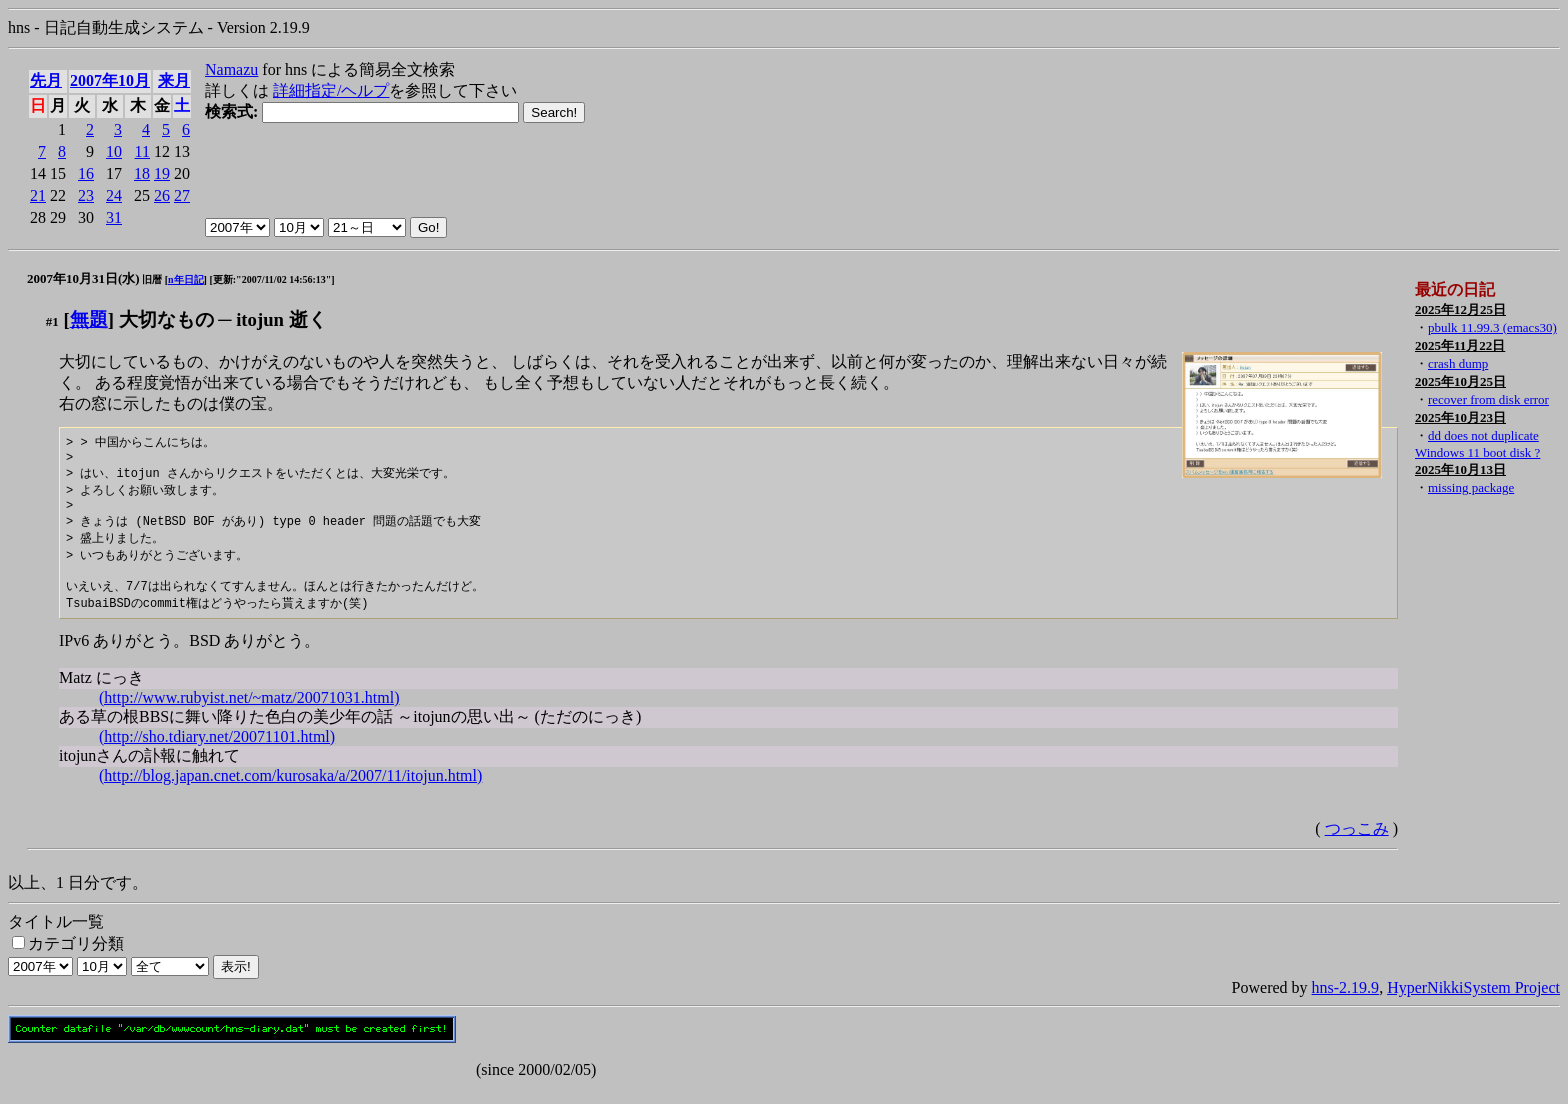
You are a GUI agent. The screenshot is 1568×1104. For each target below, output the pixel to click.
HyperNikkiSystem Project (1473, 1004)
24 (114, 195)
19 (162, 173)
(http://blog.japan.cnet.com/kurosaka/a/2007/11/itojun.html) (290, 792)
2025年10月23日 (1460, 417)
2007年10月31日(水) (83, 278)
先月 (46, 80)
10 (114, 151)
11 (142, 151)
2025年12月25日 (1460, 309)
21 (38, 195)
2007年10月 (110, 80)
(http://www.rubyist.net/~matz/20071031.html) (249, 714)
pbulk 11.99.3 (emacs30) (1492, 327)
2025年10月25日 (1460, 381)
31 (114, 217)
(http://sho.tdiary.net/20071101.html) (217, 753)
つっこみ (1357, 845)
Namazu (231, 69)
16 (86, 173)
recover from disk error (1488, 399)
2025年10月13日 (1460, 469)
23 (86, 195)
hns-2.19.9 (1346, 1004)
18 (142, 173)
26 (162, 195)
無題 (89, 319)
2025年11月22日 (1460, 345)
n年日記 (186, 279)
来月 (174, 80)
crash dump (1458, 363)
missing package (1471, 487)
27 (182, 195)
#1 (52, 321)
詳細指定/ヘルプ (331, 90)
